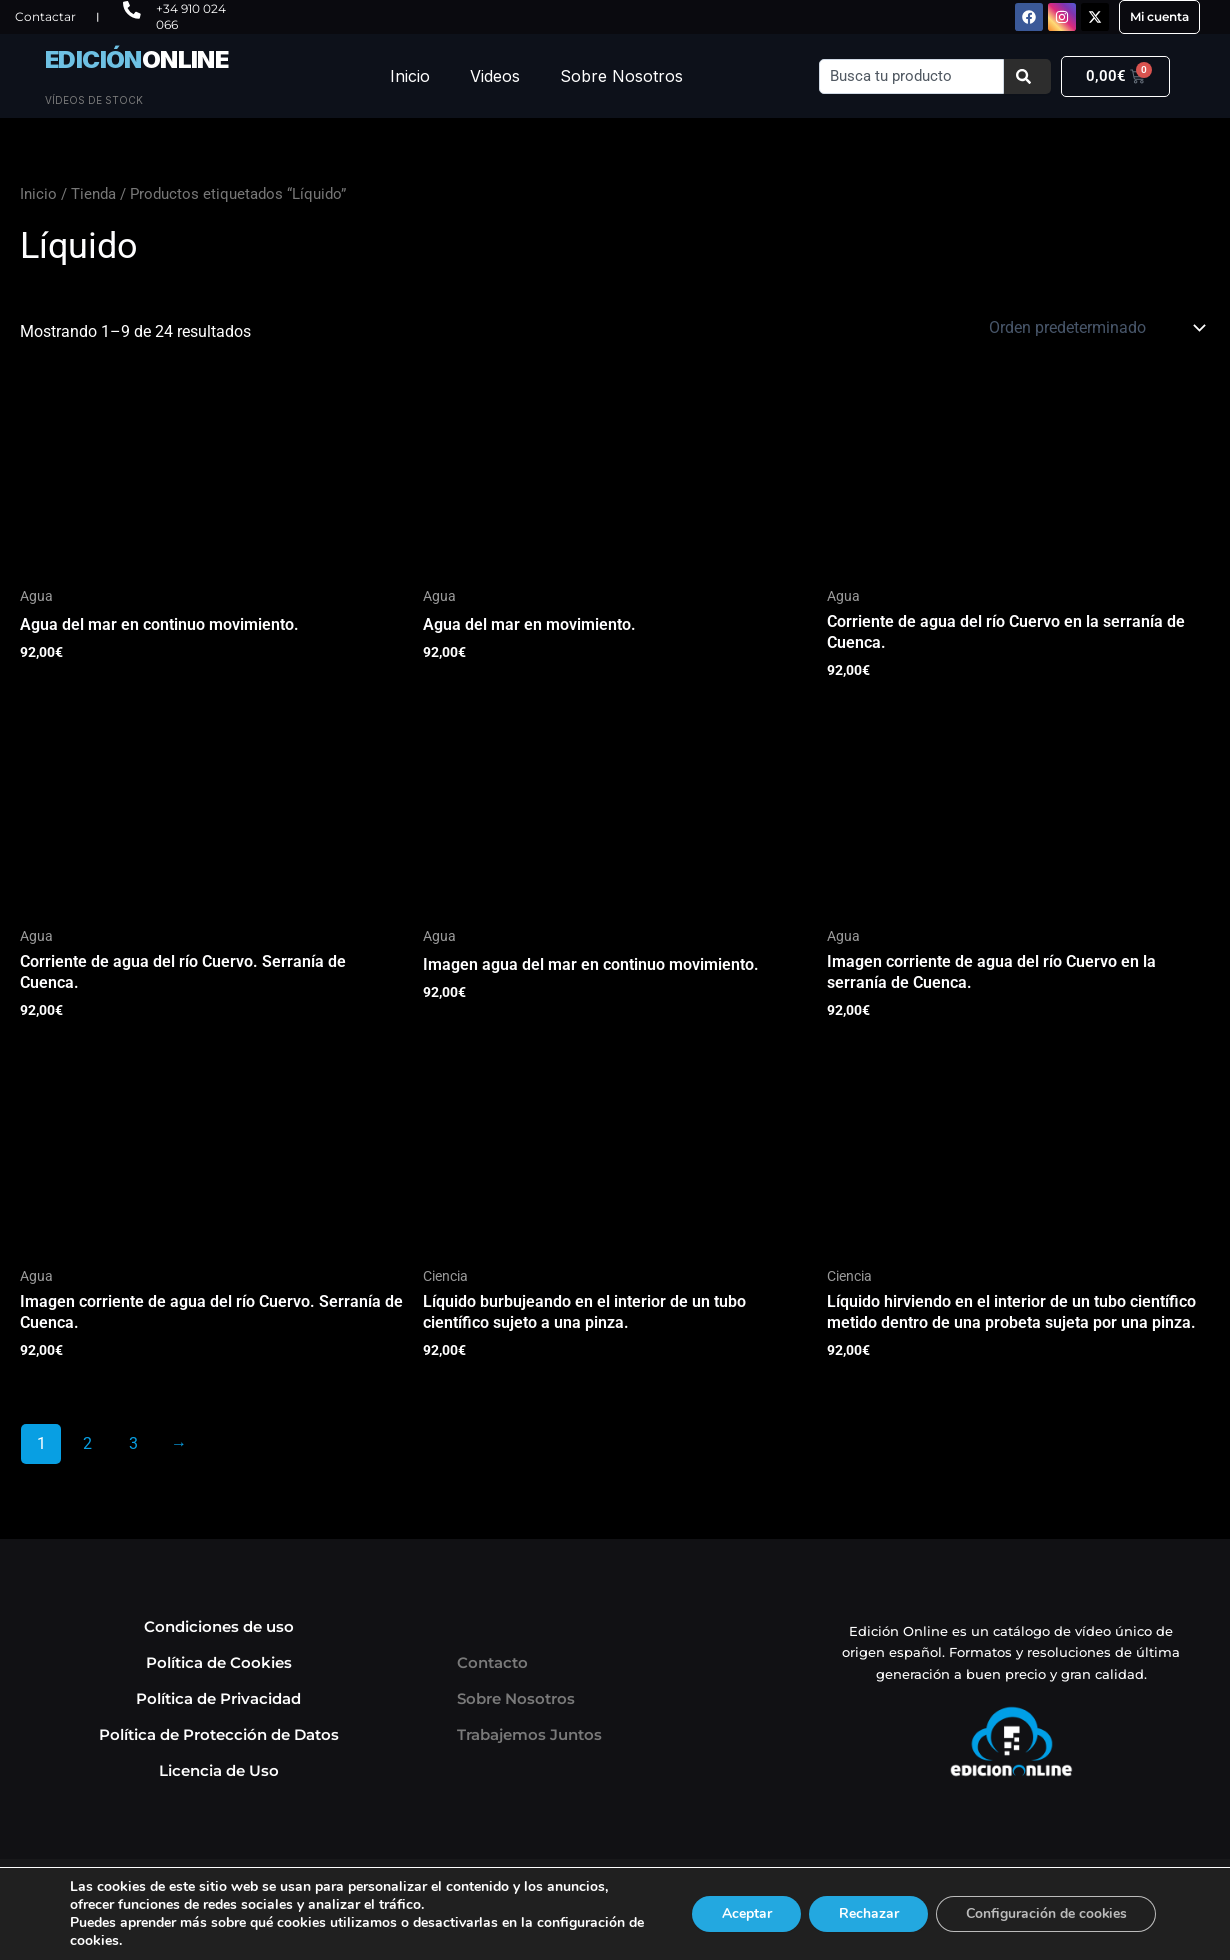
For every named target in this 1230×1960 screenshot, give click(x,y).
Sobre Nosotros (621, 76)
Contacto (492, 1662)
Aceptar (743, 1913)
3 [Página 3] (133, 1443)
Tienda (93, 194)
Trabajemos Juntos (529, 1734)
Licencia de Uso (219, 1770)
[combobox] (911, 76)
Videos (495, 76)
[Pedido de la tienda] (1095, 328)
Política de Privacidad (218, 1698)
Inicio (410, 76)
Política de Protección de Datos (219, 1734)
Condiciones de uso (219, 1626)
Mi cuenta (1159, 16)
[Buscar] (1027, 76)
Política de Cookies (219, 1662)
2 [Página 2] (87, 1443)
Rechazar (866, 1913)
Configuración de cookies (1045, 1913)
